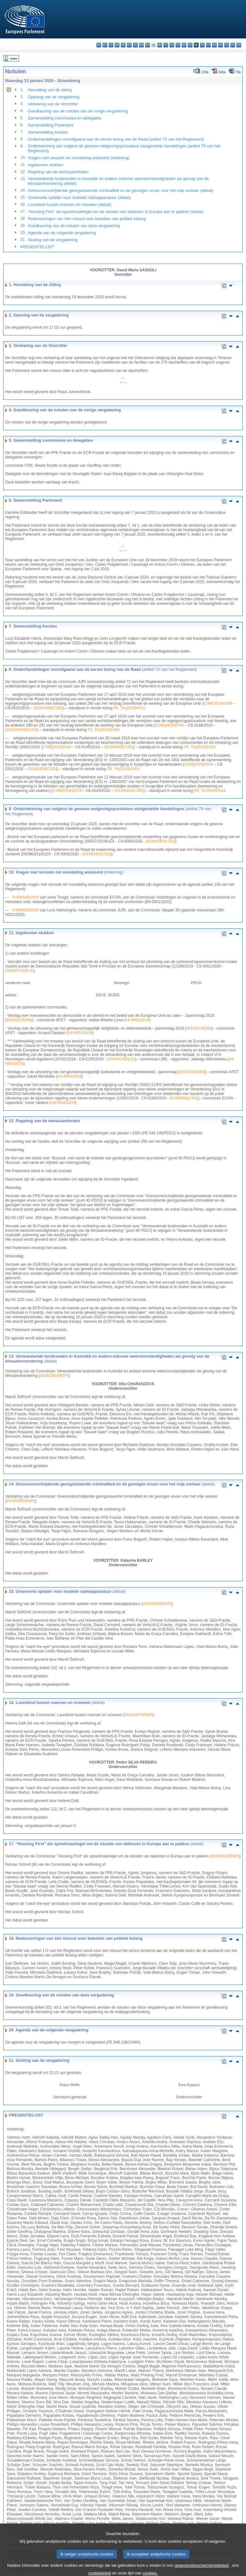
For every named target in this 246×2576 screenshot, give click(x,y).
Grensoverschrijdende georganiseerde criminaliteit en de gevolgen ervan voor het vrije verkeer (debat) (120, 190)
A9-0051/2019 (137, 1020)
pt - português (208, 45)
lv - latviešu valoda (171, 45)
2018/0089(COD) (118, 747)
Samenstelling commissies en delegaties (65, 118)
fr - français (147, 45)
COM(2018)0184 (57, 747)
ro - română (214, 45)
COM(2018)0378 (198, 764)
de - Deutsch (123, 45)
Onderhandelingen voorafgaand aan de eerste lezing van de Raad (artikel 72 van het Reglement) (116, 139)
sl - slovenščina (226, 45)
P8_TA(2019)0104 (210, 790)
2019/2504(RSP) (54, 1375)
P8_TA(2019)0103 (123, 769)
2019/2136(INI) (192, 1072)
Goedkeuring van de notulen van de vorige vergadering (78, 111)
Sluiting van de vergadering (53, 239)
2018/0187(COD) (160, 841)
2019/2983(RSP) (157, 1603)
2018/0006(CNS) (183, 1098)
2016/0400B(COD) (21, 730)
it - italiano (165, 45)
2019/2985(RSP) (20, 1501)
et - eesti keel (129, 45)
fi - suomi (232, 45)
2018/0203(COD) (42, 769)
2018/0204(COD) (129, 790)
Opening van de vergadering (54, 97)
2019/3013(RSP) (225, 1856)
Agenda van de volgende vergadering (62, 232)
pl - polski (202, 45)
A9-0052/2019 (80, 1033)
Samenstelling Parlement (50, 125)
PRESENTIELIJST (37, 246)
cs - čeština (111, 45)
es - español (104, 45)
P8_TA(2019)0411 (129, 708)
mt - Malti (190, 45)
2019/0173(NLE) (19, 970)
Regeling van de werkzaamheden (58, 171)
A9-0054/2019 (69, 1076)
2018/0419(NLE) (121, 1059)
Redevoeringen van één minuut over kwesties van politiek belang (87, 218)
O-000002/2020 (25, 910)
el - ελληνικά (135, 45)
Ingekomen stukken (45, 164)
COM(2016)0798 (217, 703)
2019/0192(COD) (96, 854)
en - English (141, 45)
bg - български (98, 45)
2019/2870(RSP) (138, 1715)
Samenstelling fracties (48, 132)
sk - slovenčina (220, 45)
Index (13, 58)
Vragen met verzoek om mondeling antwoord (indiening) (79, 157)
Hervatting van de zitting (50, 89)
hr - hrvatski (159, 45)
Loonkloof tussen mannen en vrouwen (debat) (69, 204)
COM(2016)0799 (169, 725)
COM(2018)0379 (67, 790)
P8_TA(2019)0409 (103, 730)
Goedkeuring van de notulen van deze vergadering (74, 225)
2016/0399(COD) (48, 708)
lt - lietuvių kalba (178, 45)
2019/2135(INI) (199, 1028)
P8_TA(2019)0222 (199, 747)
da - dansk (117, 45)
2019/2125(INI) (19, 1020)
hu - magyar (184, 45)
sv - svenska (238, 45)
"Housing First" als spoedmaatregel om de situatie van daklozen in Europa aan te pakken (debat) (115, 211)
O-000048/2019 (25, 897)
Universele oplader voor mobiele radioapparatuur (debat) (79, 197)
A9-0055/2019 (63, 1102)
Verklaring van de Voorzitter (53, 104)
